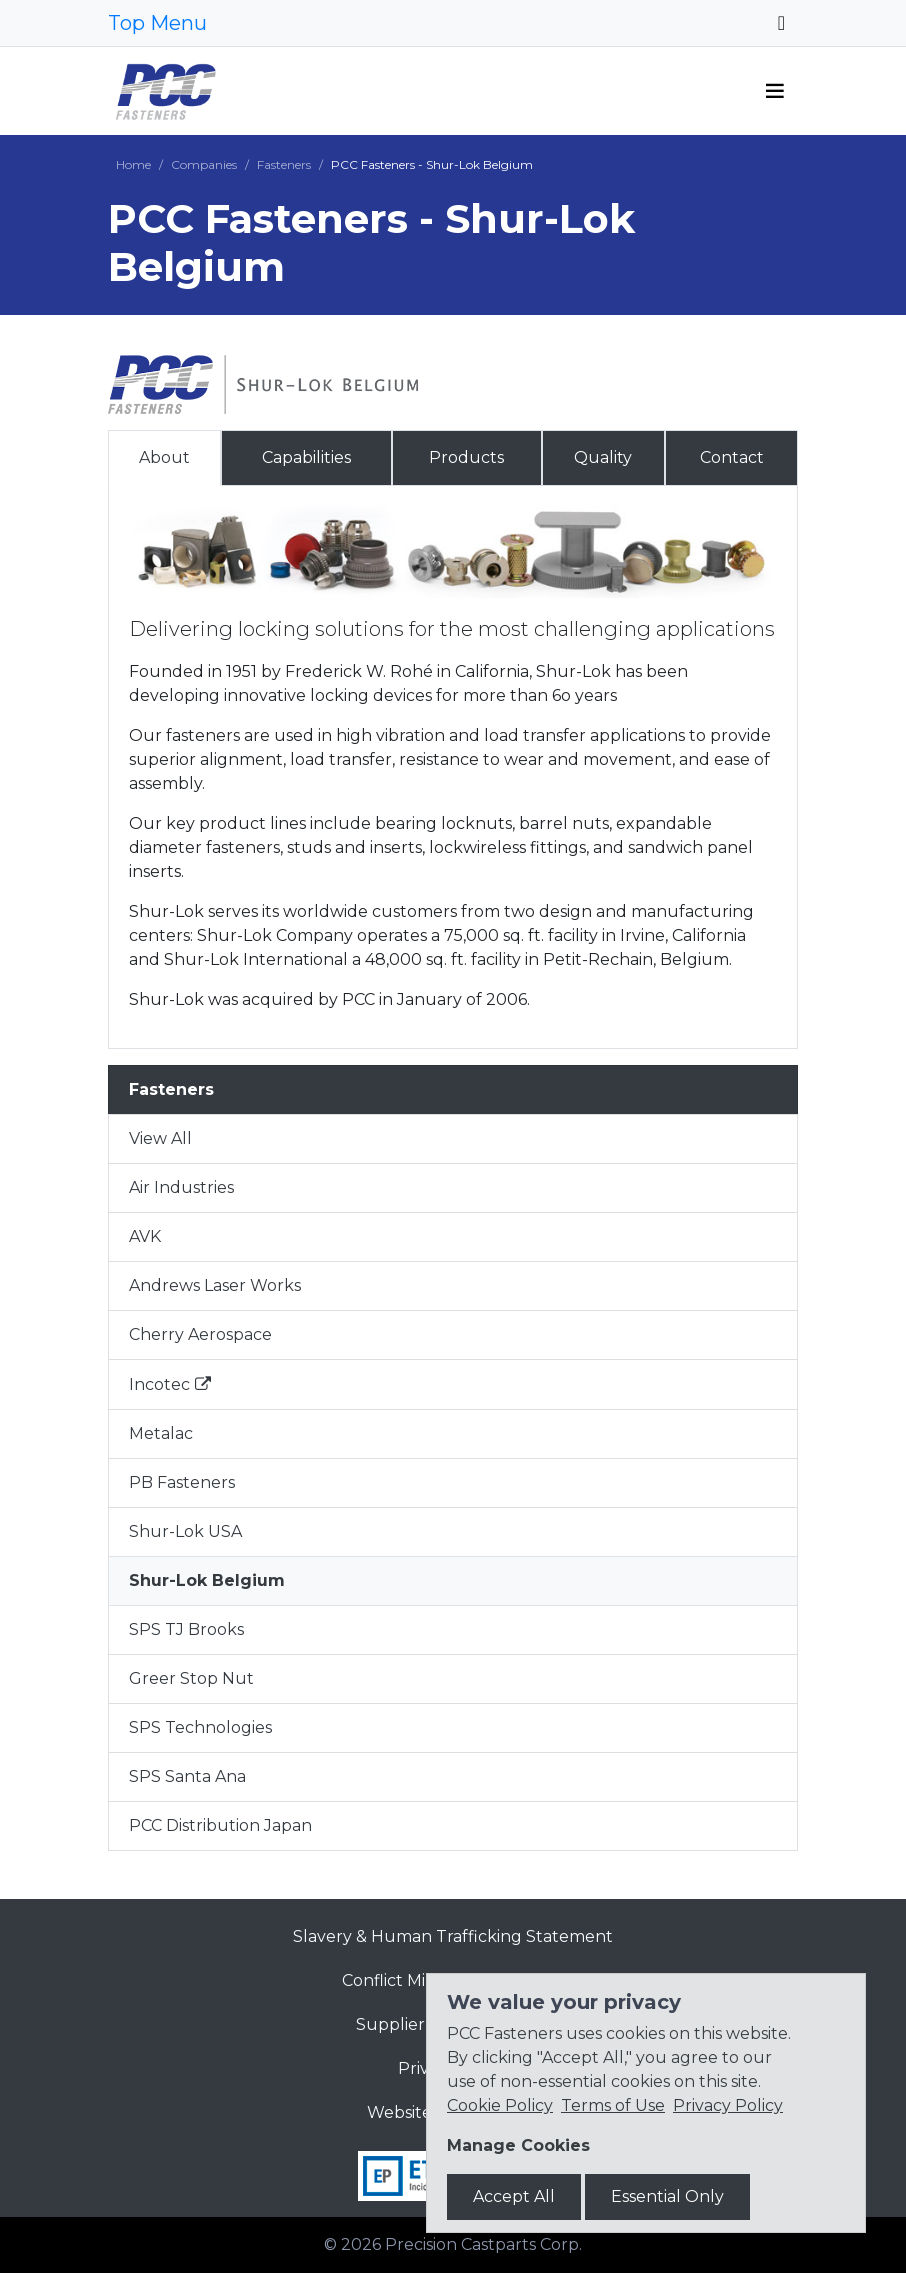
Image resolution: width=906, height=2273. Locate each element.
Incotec (159, 1384)
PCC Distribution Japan (220, 1825)
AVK (145, 1236)
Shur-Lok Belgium (207, 1580)
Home (133, 164)
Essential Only (667, 2196)
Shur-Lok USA (185, 1531)
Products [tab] (466, 457)
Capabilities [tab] (306, 457)
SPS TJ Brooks (186, 1629)
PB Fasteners (182, 1482)
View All (160, 1138)
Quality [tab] (603, 457)
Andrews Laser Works (215, 1285)
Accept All (514, 2196)
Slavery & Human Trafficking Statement (453, 1936)
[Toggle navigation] (781, 23)
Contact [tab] (732, 457)
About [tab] (164, 457)
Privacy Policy (728, 2105)
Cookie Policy (500, 2105)
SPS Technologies (200, 1727)
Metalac (161, 1433)
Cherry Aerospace (200, 1334)
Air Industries (181, 1187)
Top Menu (157, 23)
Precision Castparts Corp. (483, 2244)
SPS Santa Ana (187, 1776)
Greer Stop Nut (191, 1678)
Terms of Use (613, 2105)
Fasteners (284, 164)
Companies (204, 164)
